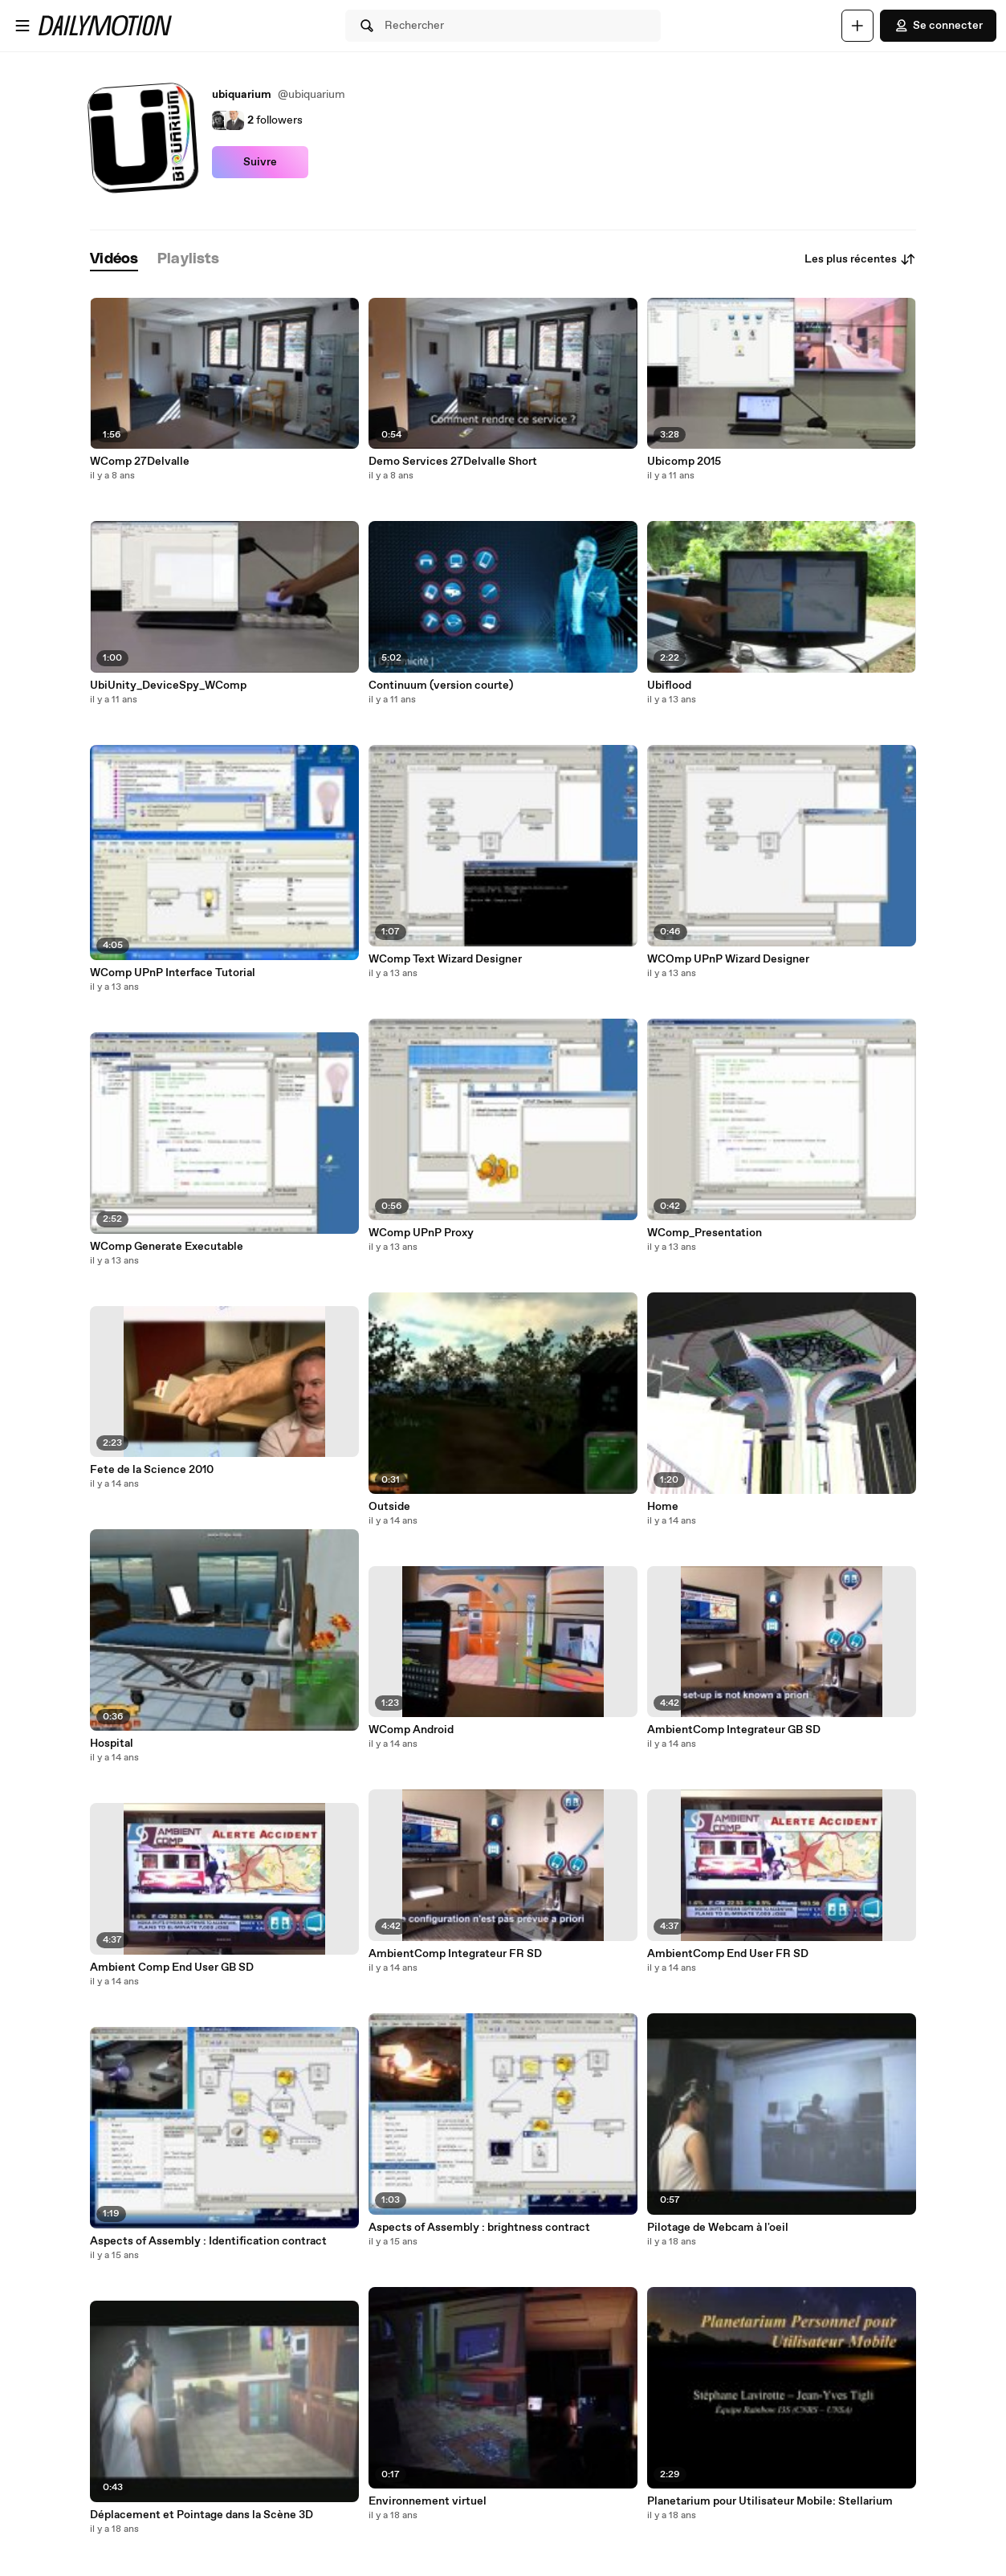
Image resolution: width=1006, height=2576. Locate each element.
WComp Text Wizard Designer (445, 959)
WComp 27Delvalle (139, 461)
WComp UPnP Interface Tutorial (172, 973)
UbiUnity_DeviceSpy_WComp (168, 685)
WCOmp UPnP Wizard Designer (728, 959)
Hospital (111, 1743)
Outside (389, 1506)
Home (662, 1506)
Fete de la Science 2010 (152, 1469)
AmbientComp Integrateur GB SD (734, 1729)
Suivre (260, 162)
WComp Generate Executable (166, 1246)
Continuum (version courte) (441, 685)
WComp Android (411, 1729)
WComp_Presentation (704, 1233)
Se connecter (938, 26)
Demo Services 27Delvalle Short (453, 461)
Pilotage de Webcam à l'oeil (717, 2227)
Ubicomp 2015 (684, 461)
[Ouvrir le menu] (22, 26)
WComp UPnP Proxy (421, 1233)
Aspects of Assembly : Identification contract (208, 2241)
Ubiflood (669, 685)
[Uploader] (857, 26)
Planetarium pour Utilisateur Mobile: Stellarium (770, 2501)
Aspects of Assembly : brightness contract (479, 2227)
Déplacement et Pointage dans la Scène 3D (201, 2515)
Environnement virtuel (428, 2501)
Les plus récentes (860, 259)
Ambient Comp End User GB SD (172, 1967)
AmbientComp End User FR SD (727, 1953)
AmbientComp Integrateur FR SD (455, 1953)
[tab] (114, 260)
